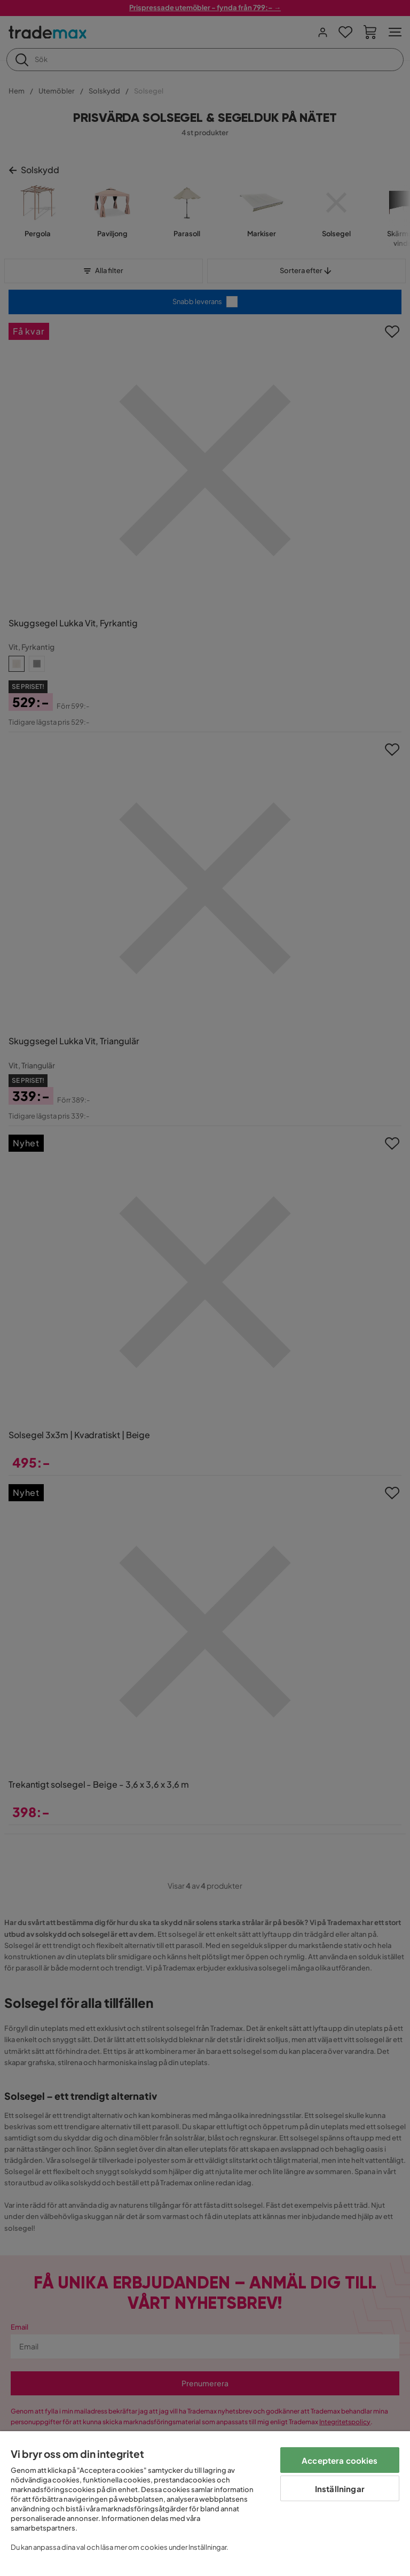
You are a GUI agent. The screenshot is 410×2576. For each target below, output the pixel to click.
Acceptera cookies (340, 2460)
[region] (205, 2503)
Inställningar (340, 2489)
